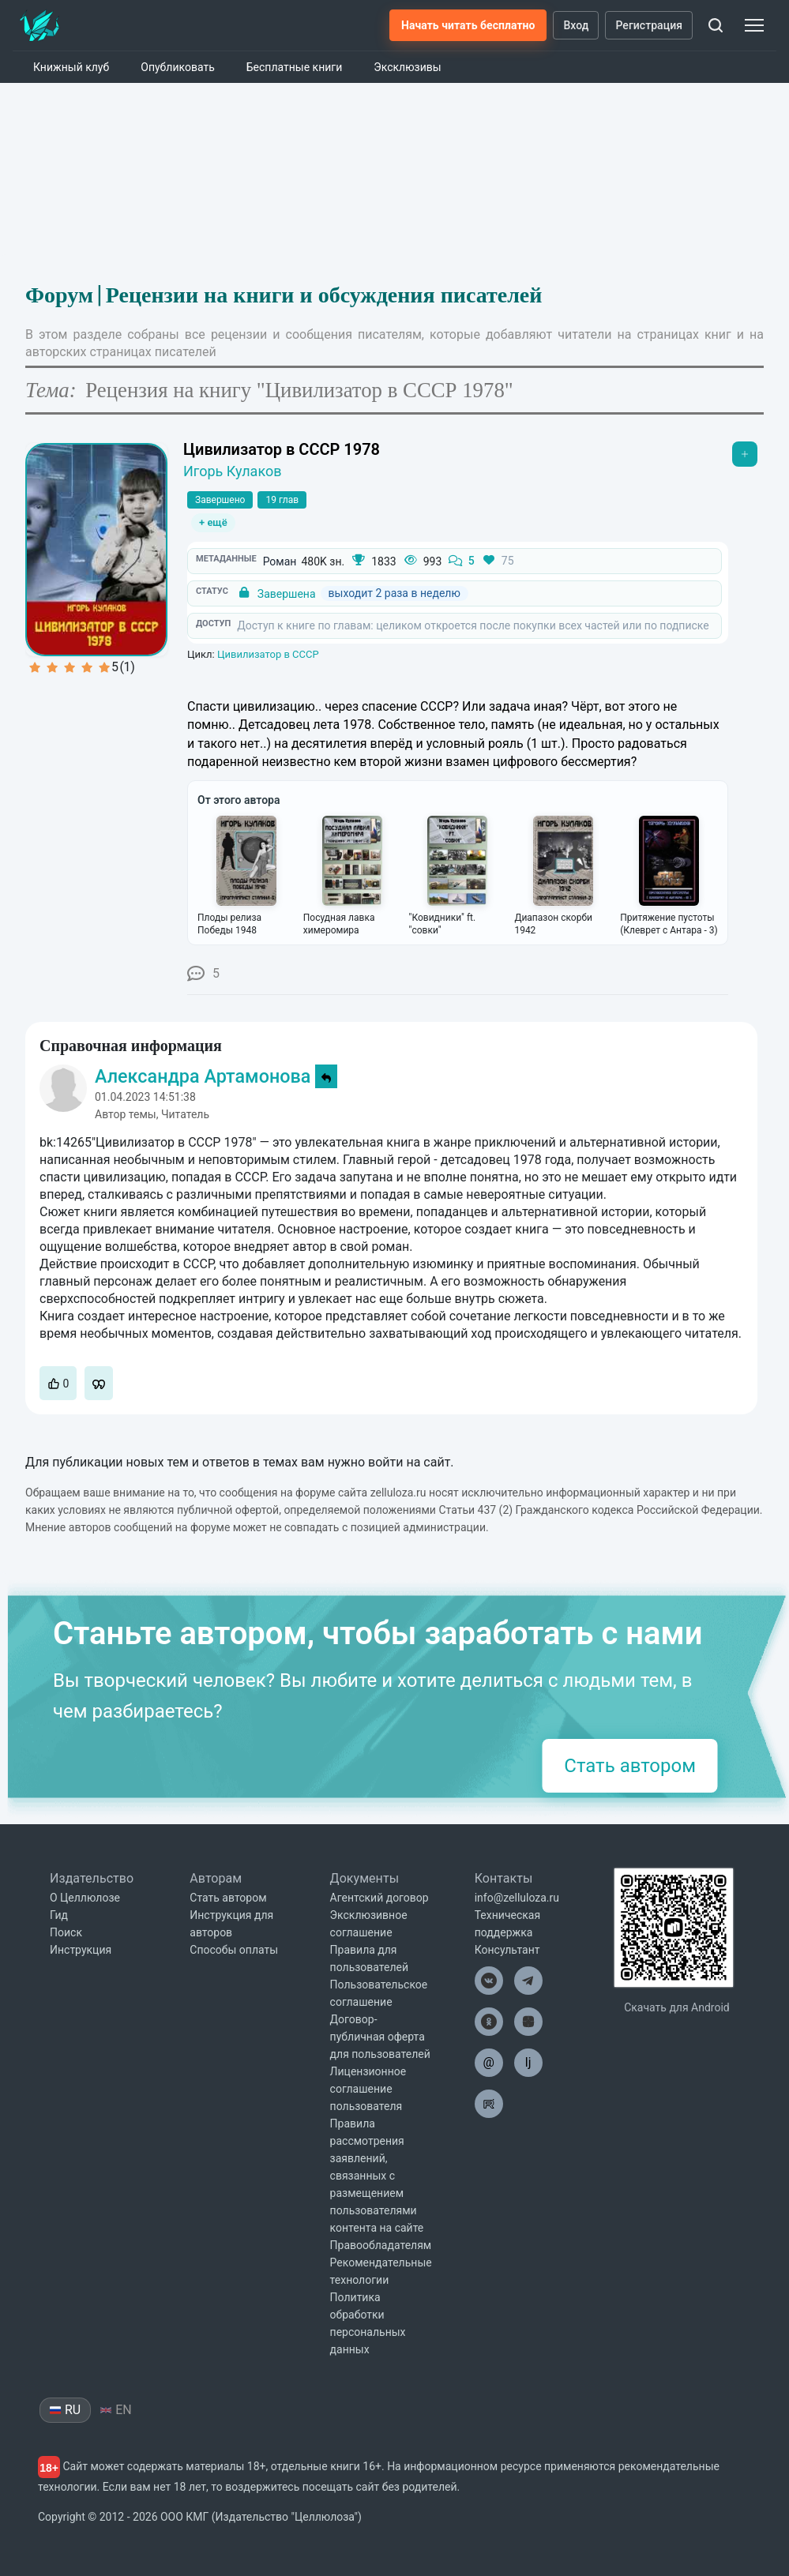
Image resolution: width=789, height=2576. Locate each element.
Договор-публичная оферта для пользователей (380, 2036)
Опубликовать (178, 67)
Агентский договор (379, 1897)
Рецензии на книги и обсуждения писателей (324, 295)
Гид (59, 1915)
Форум (59, 295)
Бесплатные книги (294, 67)
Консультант (507, 1949)
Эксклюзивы (407, 67)
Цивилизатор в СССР (268, 654)
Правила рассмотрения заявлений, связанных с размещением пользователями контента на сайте (377, 2175)
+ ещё (213, 522)
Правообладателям (381, 2245)
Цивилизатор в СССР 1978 (281, 449)
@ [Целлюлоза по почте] (488, 2062)
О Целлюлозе (85, 1897)
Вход (575, 25)
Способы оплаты (234, 1949)
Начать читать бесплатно (468, 25)
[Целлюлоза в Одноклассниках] (489, 2021)
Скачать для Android (677, 2007)
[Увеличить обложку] (96, 549)
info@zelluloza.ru (517, 1897)
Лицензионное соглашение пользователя (368, 2088)
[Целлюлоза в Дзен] (528, 2021)
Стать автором (630, 1766)
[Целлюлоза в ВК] (489, 1980)
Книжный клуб (71, 67)
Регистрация (648, 25)
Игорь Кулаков (232, 471)
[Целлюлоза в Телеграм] (528, 1980)
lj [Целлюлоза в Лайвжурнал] (528, 2062)
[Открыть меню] (744, 454)
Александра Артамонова (202, 1076)
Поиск (66, 1932)
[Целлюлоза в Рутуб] (489, 2104)
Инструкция (80, 1949)
